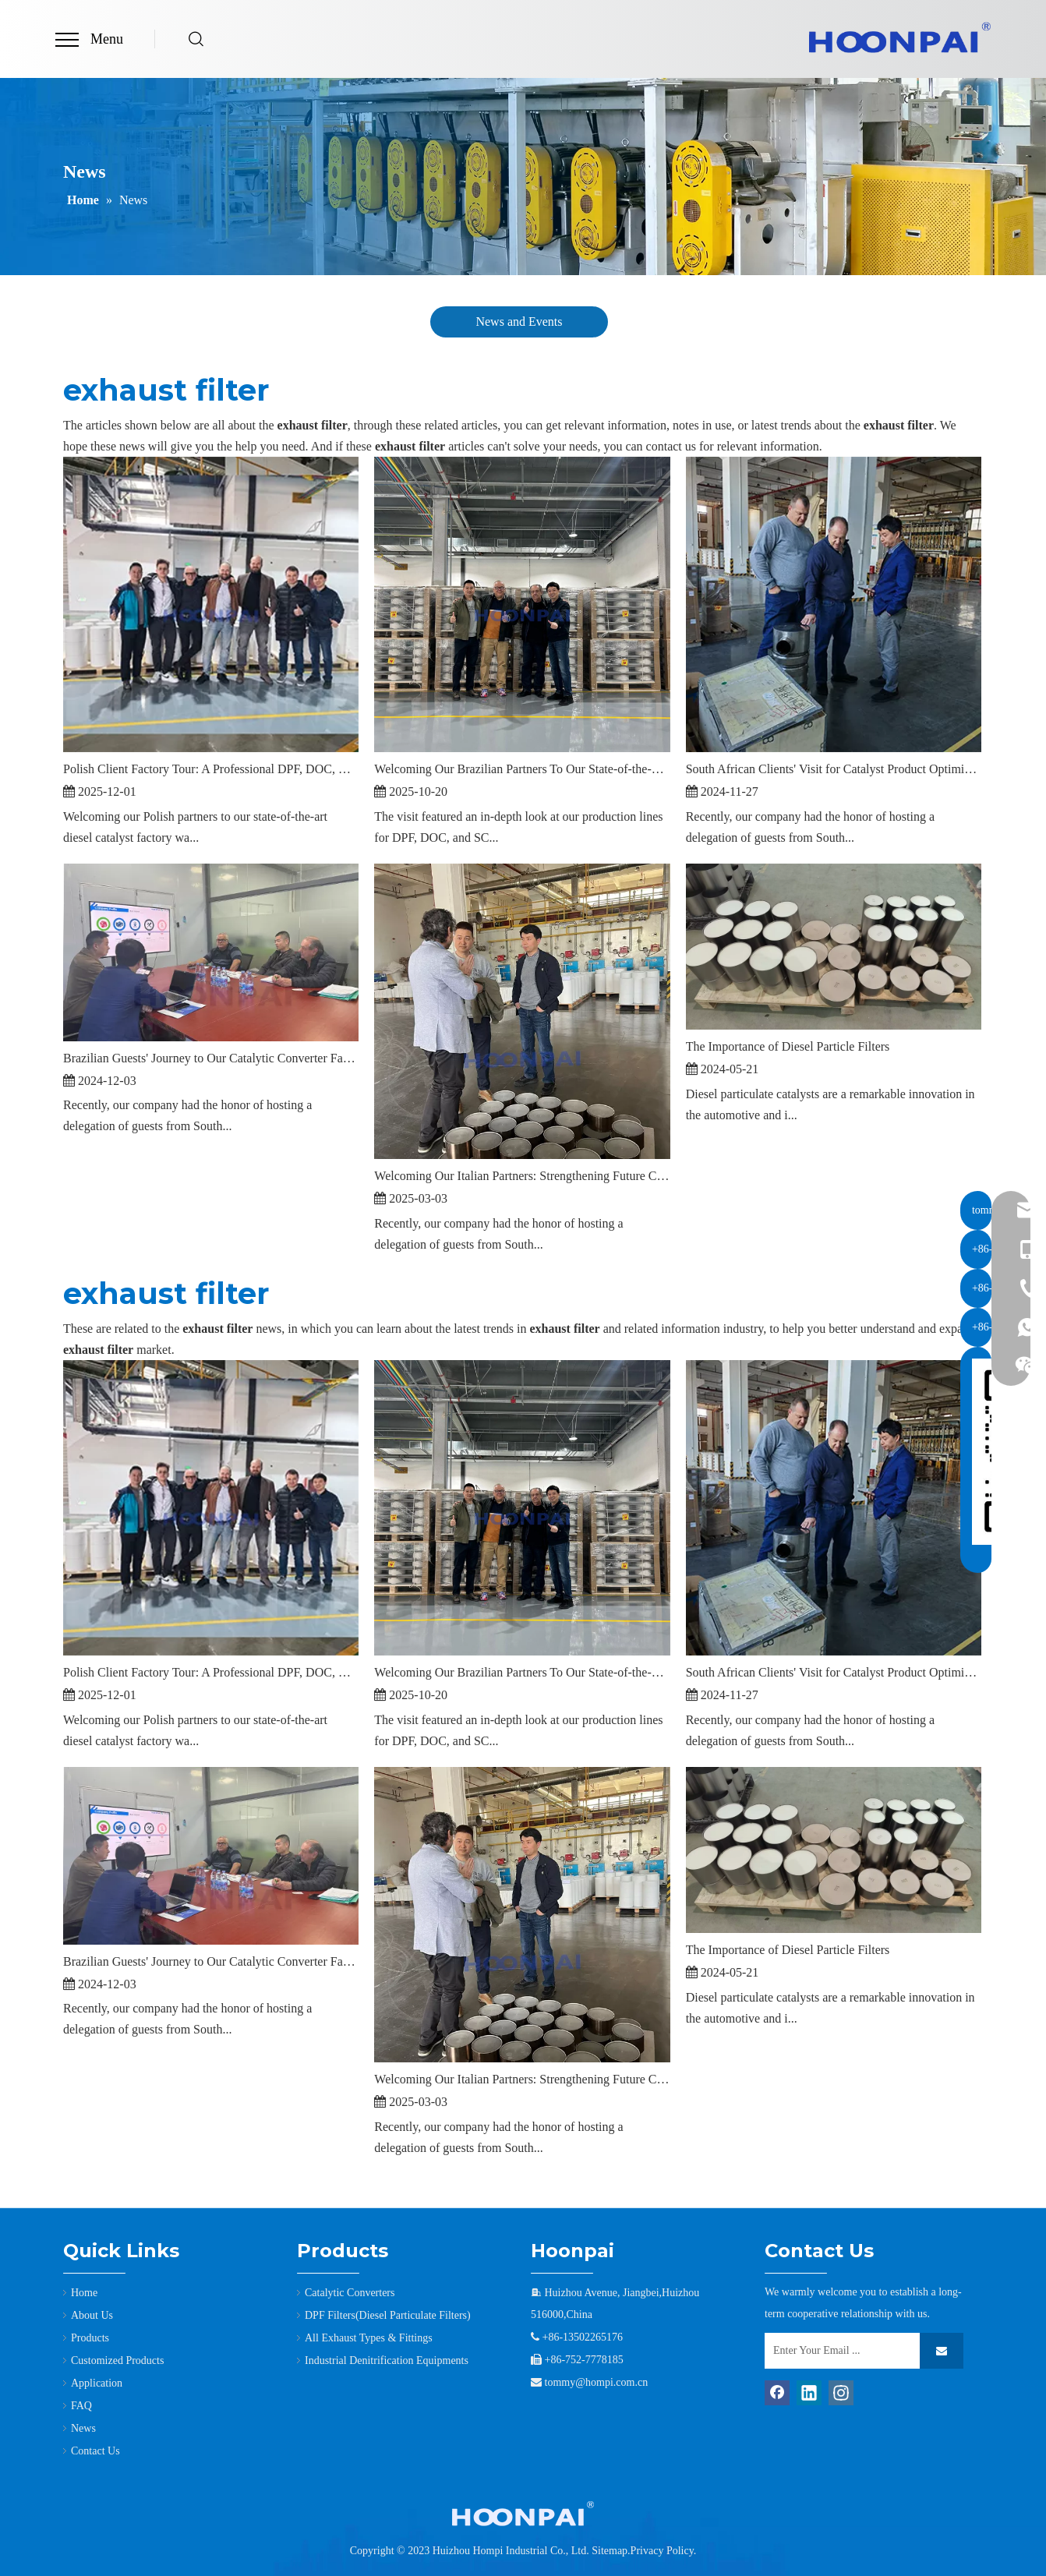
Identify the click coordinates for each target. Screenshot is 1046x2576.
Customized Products (117, 2360)
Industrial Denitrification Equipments (386, 2360)
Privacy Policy (662, 2551)
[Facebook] (777, 2392)
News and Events (518, 321)
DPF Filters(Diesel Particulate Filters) (388, 2315)
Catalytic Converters (349, 2293)
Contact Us (95, 2451)
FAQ (81, 2406)
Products (90, 2338)
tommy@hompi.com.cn (596, 2382)
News (83, 2428)
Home (84, 2293)
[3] (523, 2513)
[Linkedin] (809, 2392)
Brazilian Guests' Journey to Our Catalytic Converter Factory (211, 1058)
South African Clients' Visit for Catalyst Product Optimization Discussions (833, 769)
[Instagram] (841, 2392)
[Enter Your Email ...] (839, 2351)
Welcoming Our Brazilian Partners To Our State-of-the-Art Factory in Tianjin (522, 769)
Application (96, 2383)
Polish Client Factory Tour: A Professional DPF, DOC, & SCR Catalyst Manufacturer (211, 769)
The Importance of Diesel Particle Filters (788, 1046)
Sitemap (609, 2551)
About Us (92, 2315)
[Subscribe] (941, 2351)
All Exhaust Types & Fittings (369, 2338)
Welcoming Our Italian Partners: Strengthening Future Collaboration (522, 1175)
